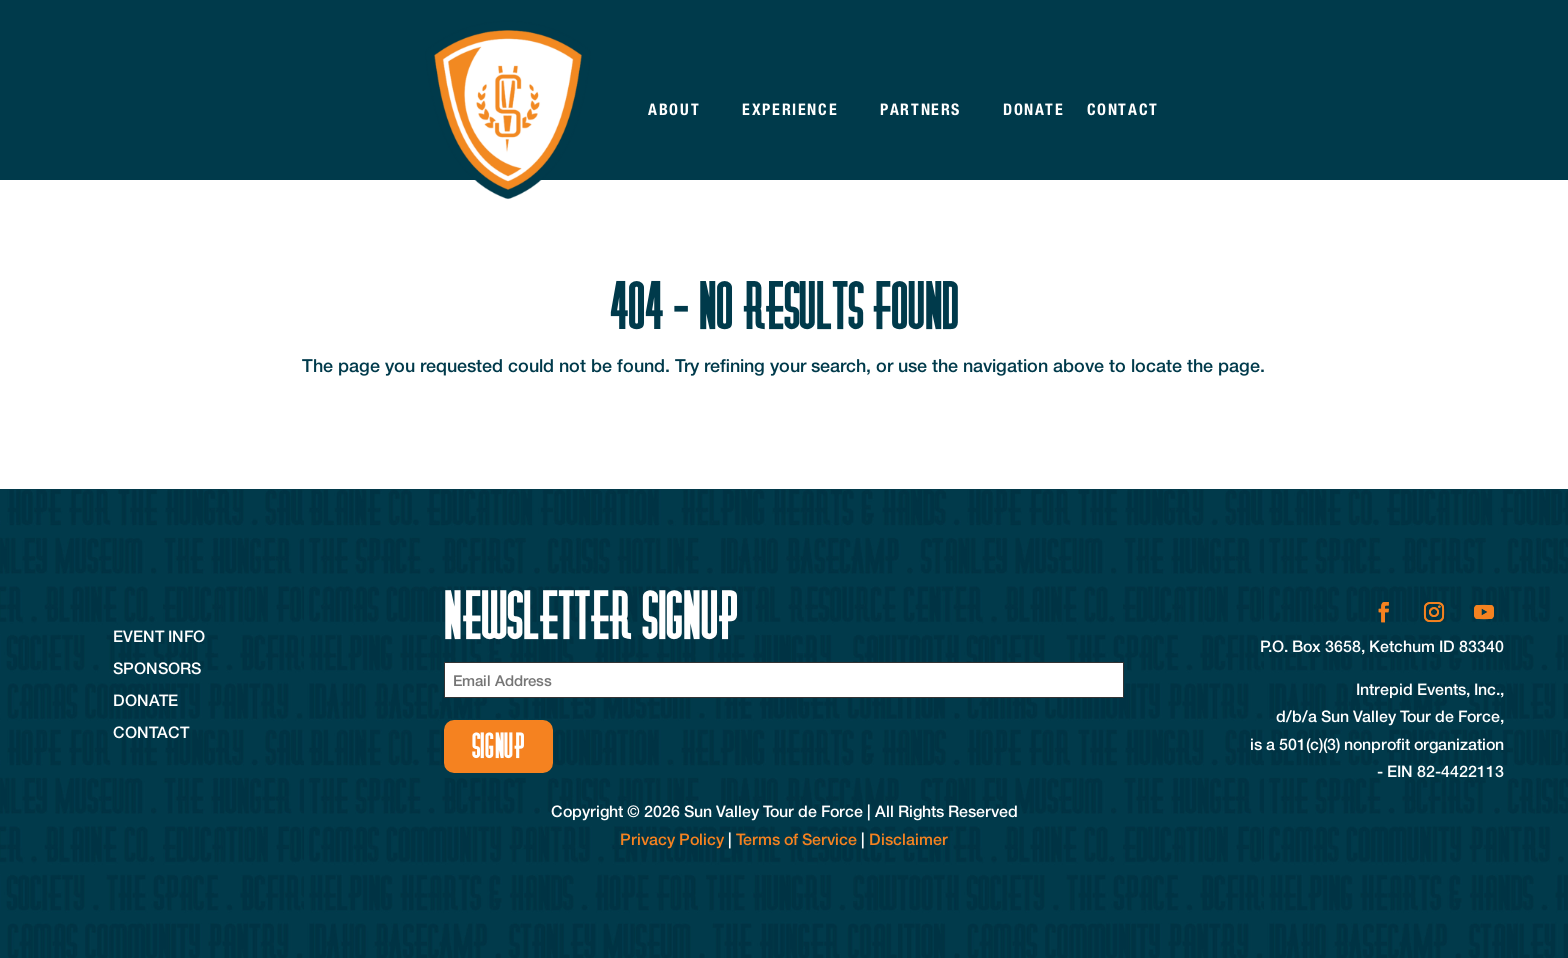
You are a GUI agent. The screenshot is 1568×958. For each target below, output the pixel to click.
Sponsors (157, 667)
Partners (920, 109)
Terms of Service (796, 838)
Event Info (159, 635)
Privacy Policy (672, 838)
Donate (1034, 109)
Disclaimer (908, 838)
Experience (790, 109)
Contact (1123, 109)
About (674, 109)
